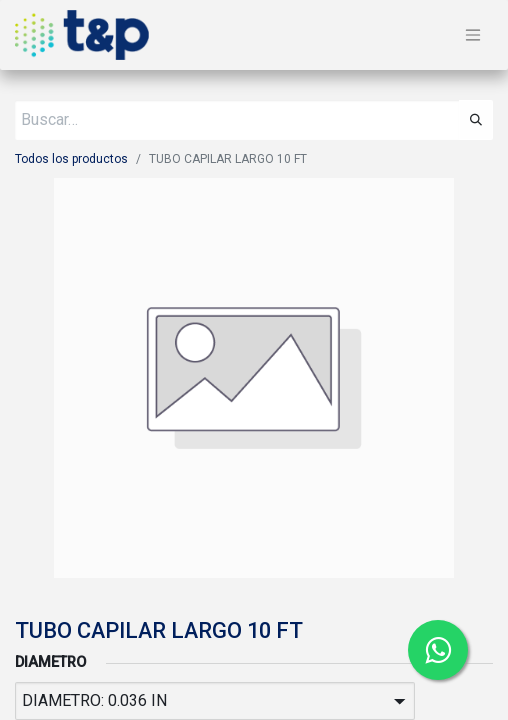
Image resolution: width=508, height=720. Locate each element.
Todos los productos (71, 159)
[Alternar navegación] (473, 35)
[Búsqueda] (476, 120)
